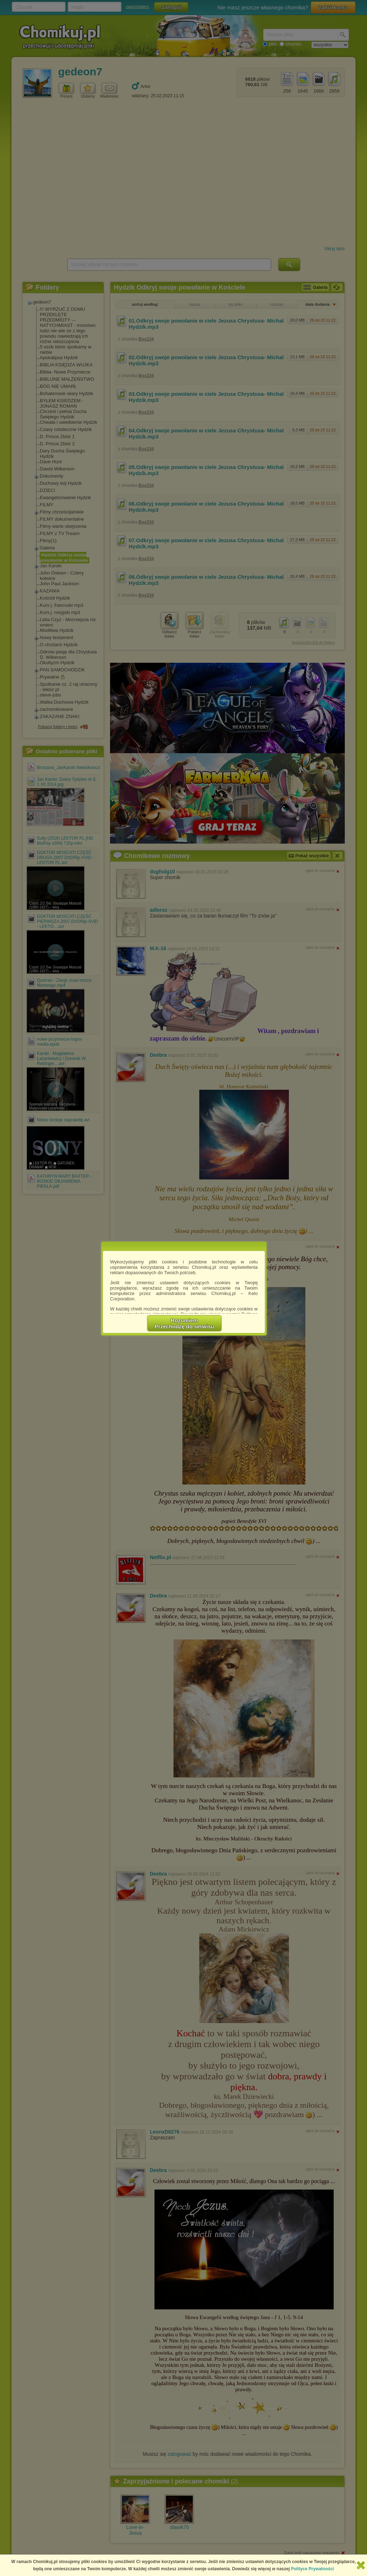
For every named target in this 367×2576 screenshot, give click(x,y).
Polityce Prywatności (312, 2568)
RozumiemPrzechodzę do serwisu (184, 1323)
